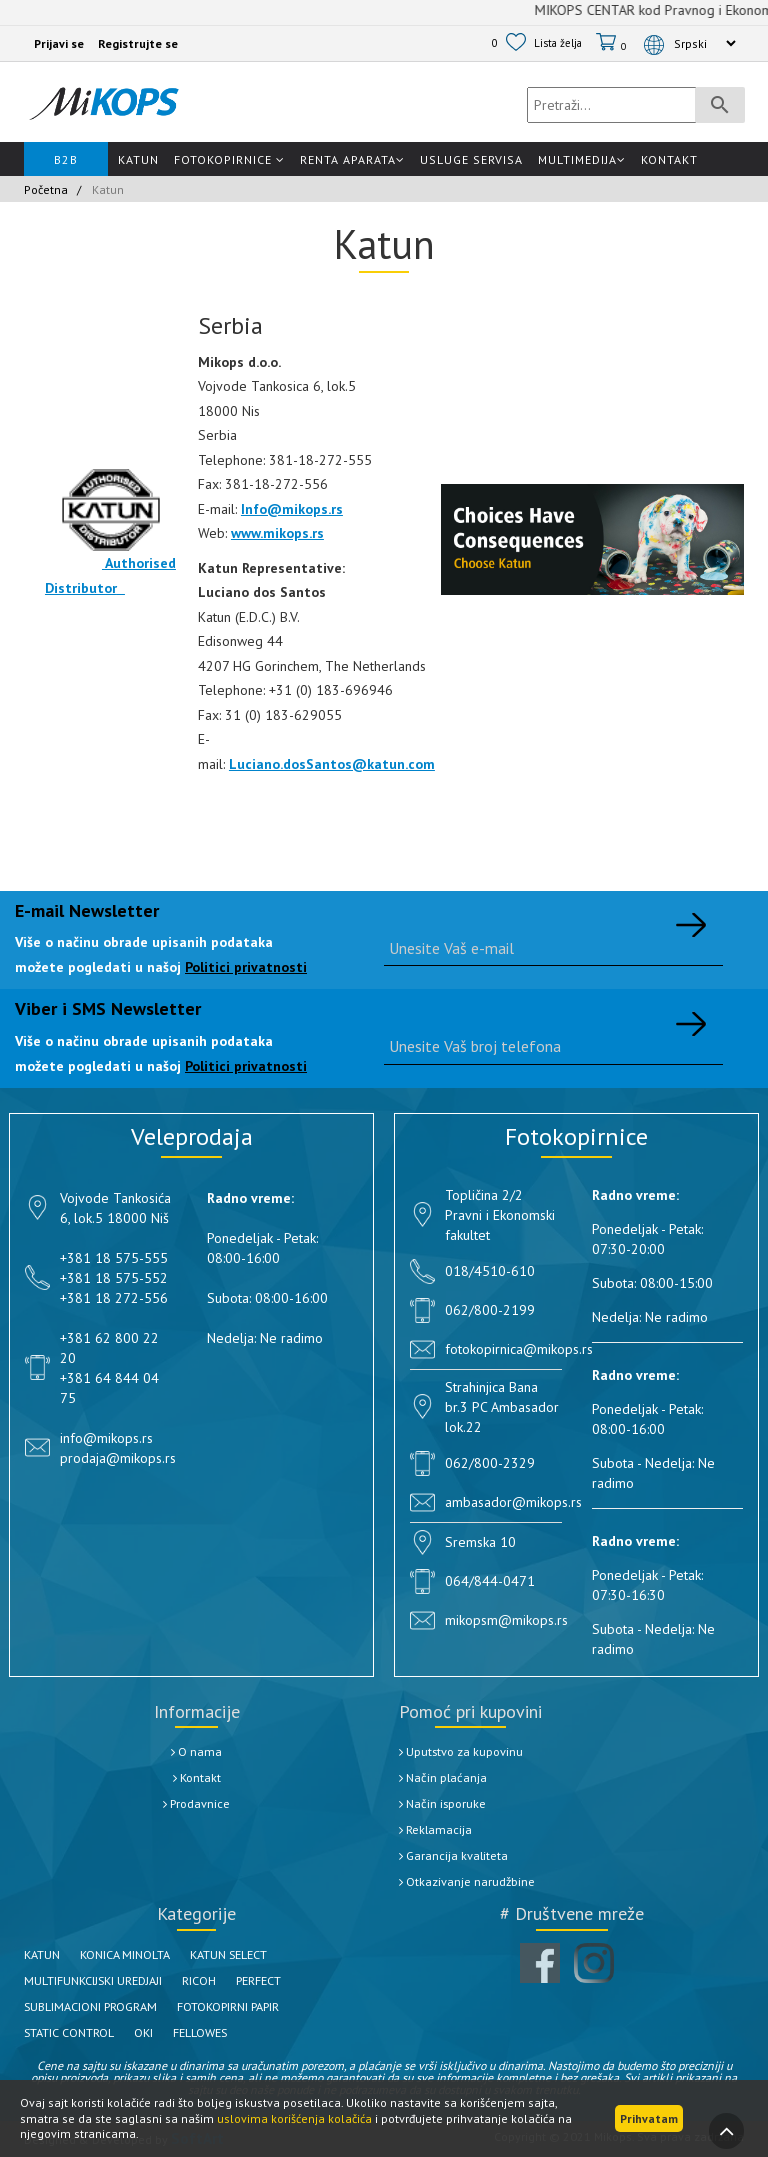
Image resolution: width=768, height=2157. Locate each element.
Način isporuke (447, 1803)
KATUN (45, 1954)
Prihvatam (649, 2118)
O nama (196, 1751)
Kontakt (669, 159)
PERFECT (293, 1980)
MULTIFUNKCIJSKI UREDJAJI (105, 1980)
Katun (138, 159)
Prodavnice (197, 1803)
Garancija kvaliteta (457, 1855)
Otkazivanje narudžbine (473, 1881)
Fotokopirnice (229, 159)
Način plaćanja (446, 1777)
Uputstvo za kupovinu (467, 1751)
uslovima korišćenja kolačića (294, 2118)
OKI (162, 2032)
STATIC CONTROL (77, 2032)
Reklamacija (438, 1829)
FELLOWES (225, 2032)
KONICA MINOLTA (138, 1954)
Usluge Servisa (471, 159)
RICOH (226, 1980)
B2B (66, 159)
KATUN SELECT (256, 1954)
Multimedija (582, 159)
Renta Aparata (352, 159)
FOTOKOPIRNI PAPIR (260, 2006)
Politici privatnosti (246, 967)
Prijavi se (59, 43)
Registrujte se (138, 43)
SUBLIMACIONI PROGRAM (101, 2006)
